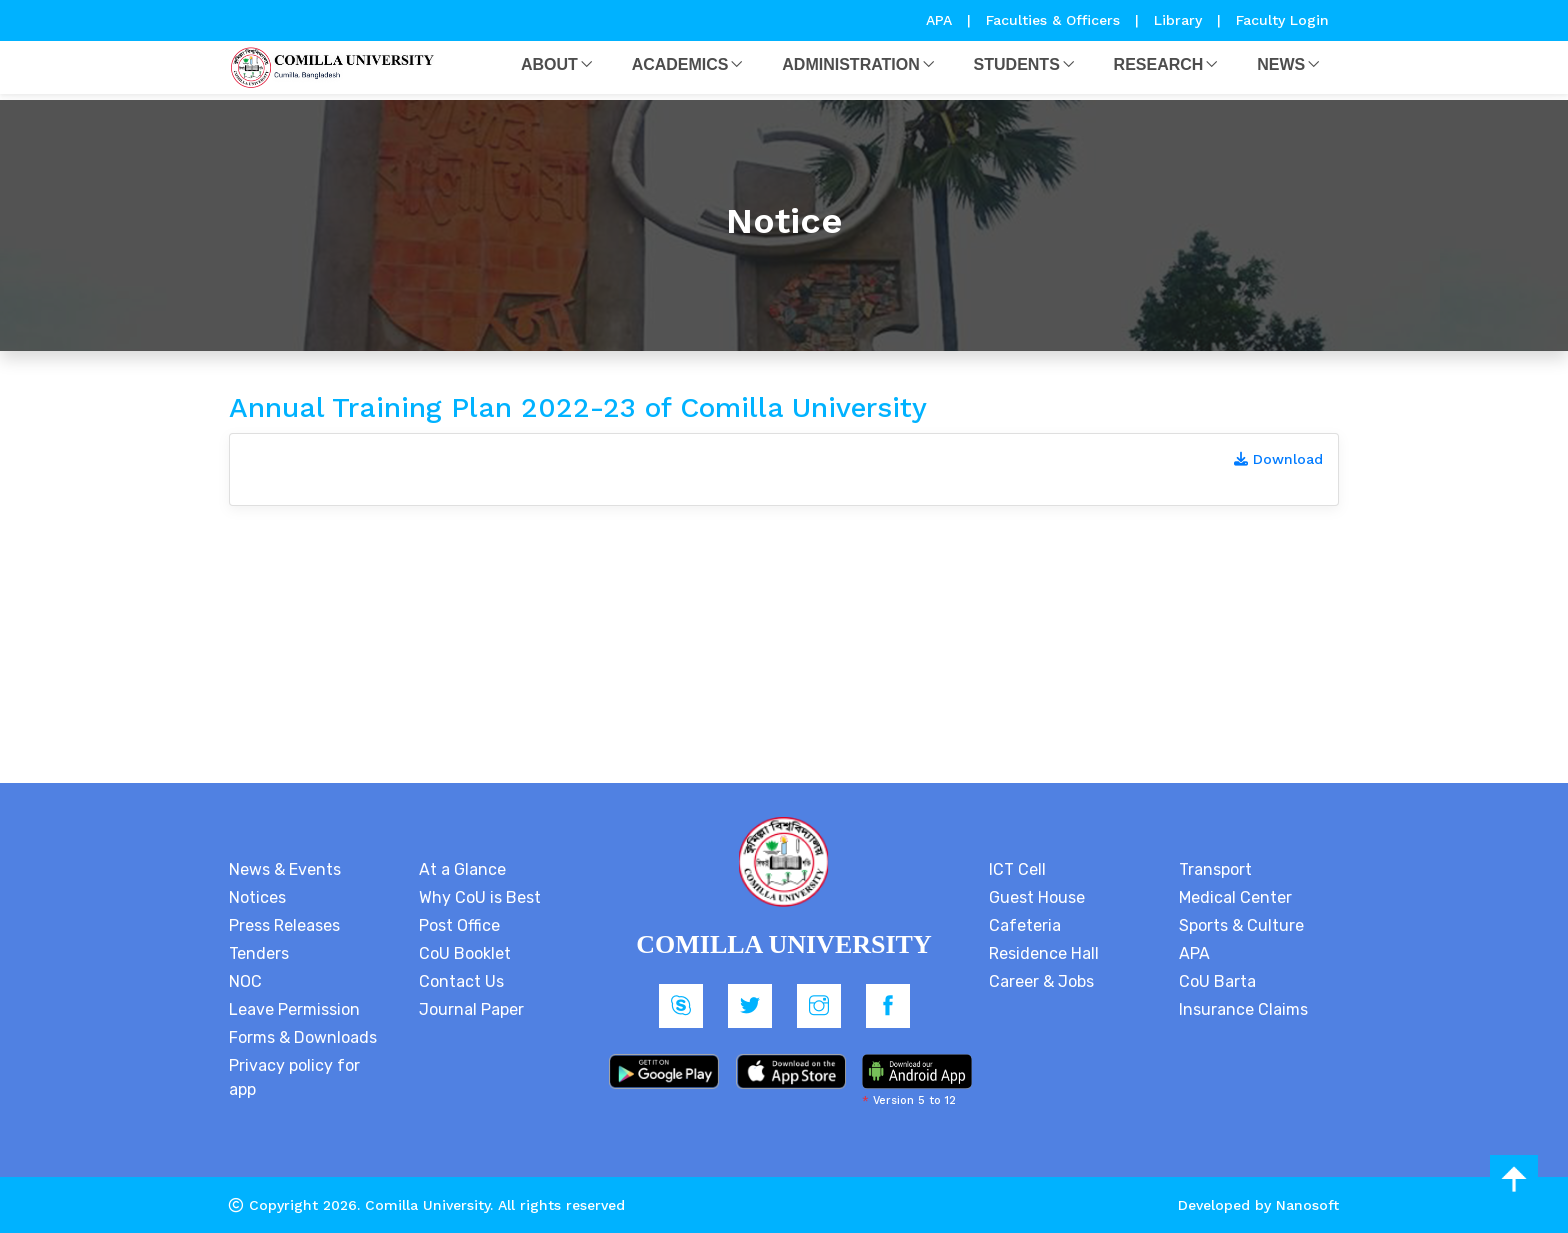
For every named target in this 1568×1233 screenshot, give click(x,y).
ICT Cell (1017, 869)
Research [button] (1159, 64)
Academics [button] (680, 64)
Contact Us (461, 981)
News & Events (285, 869)
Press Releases (284, 925)
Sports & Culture (1241, 925)
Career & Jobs (1041, 981)
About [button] (549, 64)
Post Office (459, 925)
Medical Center (1235, 897)
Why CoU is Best (480, 897)
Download (1278, 459)
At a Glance (462, 869)
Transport (1215, 869)
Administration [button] (850, 64)
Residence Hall (1044, 953)
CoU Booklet (465, 953)
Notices (257, 897)
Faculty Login (1282, 20)
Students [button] (1017, 64)
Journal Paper (471, 1009)
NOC (245, 981)
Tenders (259, 953)
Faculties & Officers (1053, 20)
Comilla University (427, 1205)
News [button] (1281, 64)
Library (1180, 20)
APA (941, 20)
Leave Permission (294, 1009)
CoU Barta (1217, 981)
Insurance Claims (1243, 1009)
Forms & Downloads (303, 1037)
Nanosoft (1307, 1205)
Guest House (1037, 897)
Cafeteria (1025, 925)
